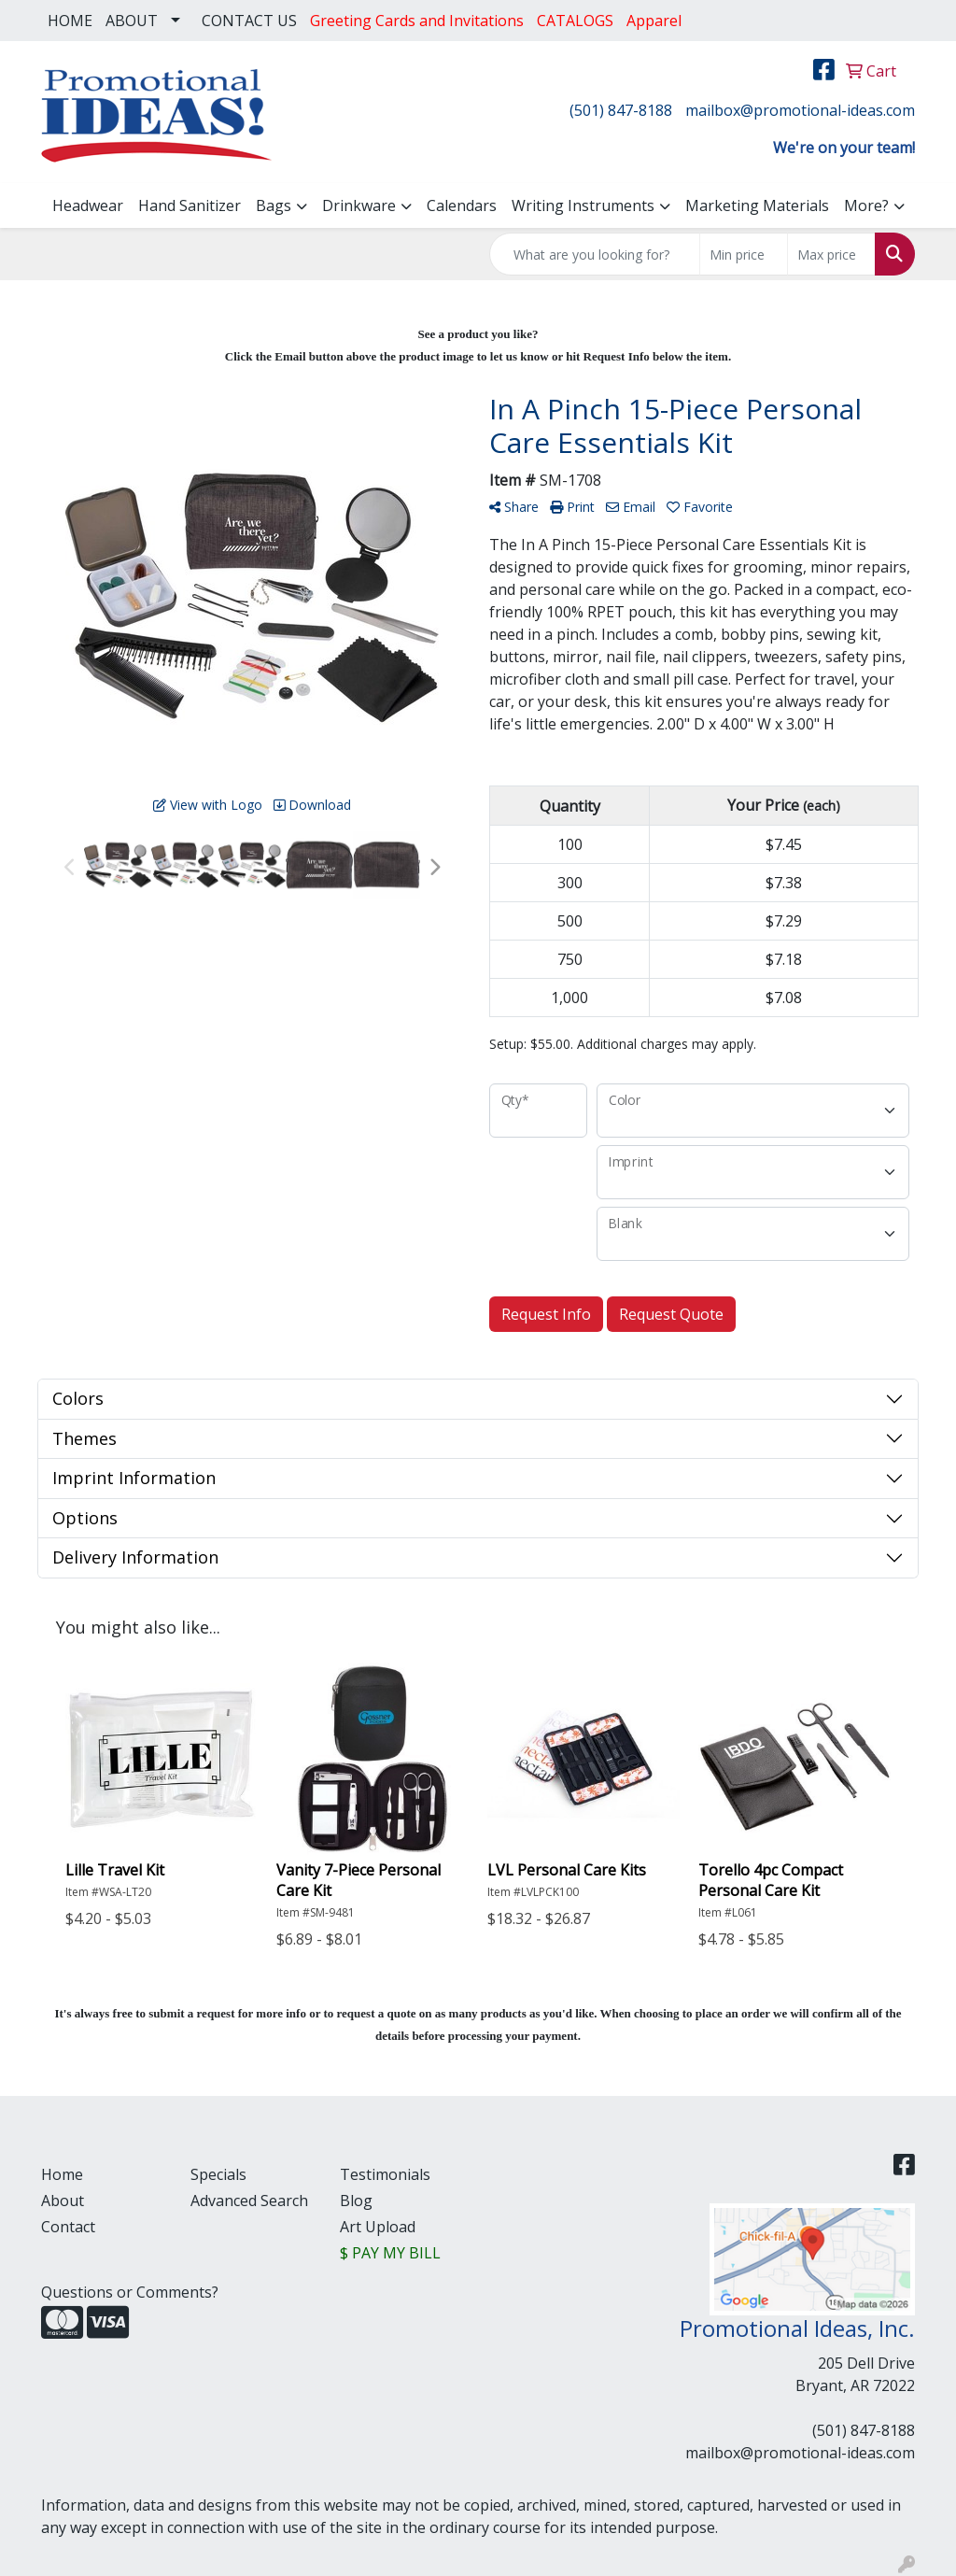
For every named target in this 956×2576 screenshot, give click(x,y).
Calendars (462, 205)
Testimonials (385, 2174)
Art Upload (377, 2226)
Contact (68, 2226)
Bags (273, 205)
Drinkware (359, 205)
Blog (356, 2200)
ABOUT (131, 20)
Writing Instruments (583, 205)
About (62, 2200)
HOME (70, 20)
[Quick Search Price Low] (743, 254)
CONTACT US (249, 20)
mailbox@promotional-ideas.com (800, 110)
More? (866, 205)
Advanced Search (249, 2200)
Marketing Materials (757, 205)
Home (62, 2174)
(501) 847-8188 (620, 110)
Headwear (87, 205)
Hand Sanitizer (189, 205)
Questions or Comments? (129, 2292)
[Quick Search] (594, 254)
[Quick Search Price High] (831, 254)
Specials (218, 2174)
